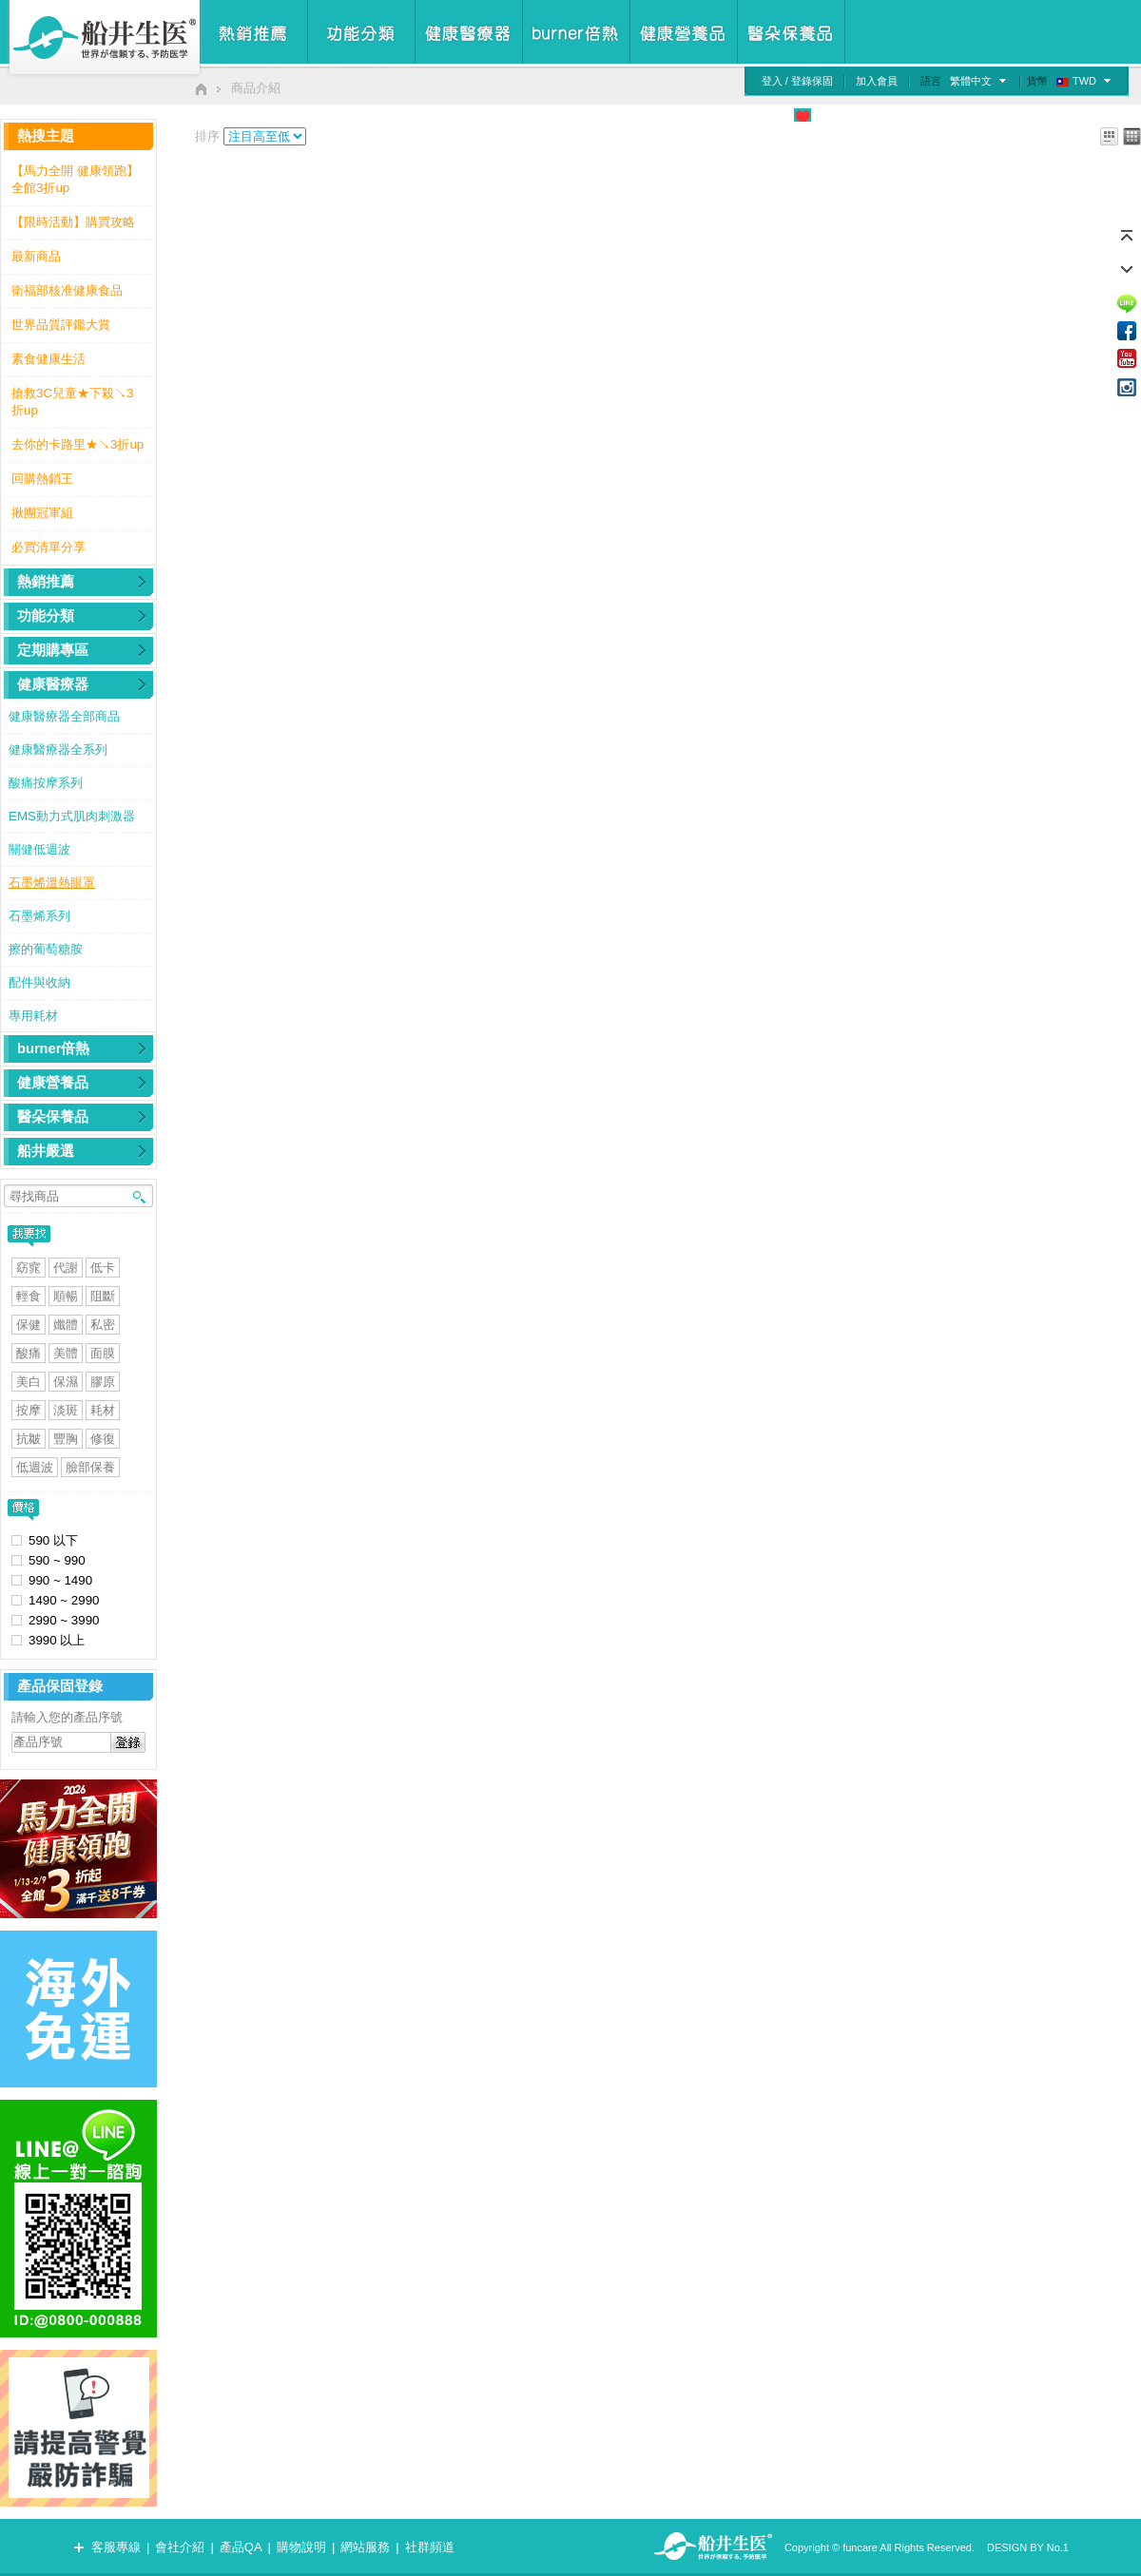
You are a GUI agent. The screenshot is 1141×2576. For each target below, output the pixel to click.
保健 (28, 1324)
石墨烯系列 (39, 916)
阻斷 (102, 1296)
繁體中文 (971, 81)
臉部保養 (90, 1467)
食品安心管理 (742, 115)
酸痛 (28, 1353)
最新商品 (36, 256)
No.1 (1058, 2547)
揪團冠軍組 (42, 513)
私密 (102, 1324)
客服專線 (116, 2547)
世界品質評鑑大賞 (60, 324)
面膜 (102, 1353)
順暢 (65, 1296)
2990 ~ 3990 (64, 1620)
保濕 (65, 1382)
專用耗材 (33, 1016)
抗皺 (28, 1439)
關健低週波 (39, 849)
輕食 (28, 1296)
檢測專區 (965, 115)
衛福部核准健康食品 (67, 290)
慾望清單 (1028, 115)
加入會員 (877, 81)
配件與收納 (39, 982)
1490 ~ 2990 (64, 1600)
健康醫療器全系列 (58, 749)
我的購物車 (1097, 115)
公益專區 (838, 115)
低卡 (102, 1267)
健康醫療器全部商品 (64, 716)
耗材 (102, 1410)
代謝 (65, 1267)
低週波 (34, 1467)
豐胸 (65, 1439)
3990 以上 (57, 1640)
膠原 (102, 1382)
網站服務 (365, 2547)
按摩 (28, 1410)
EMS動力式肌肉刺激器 (72, 816)
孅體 (65, 1324)
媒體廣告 (901, 115)
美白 (28, 1382)
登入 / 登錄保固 (797, 81)
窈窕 (28, 1267)
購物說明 (301, 2547)
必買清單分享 (48, 547)
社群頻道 (429, 2547)
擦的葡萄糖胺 (46, 949)
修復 (102, 1439)
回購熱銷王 (42, 478)
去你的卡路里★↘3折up (77, 444)
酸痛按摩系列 (46, 783)
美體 (65, 1353)
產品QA (241, 2547)
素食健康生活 (48, 359)
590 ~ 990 (57, 1560)
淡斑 (65, 1410)
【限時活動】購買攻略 (73, 222)
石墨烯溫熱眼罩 (52, 882)
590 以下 (53, 1540)
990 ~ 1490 (60, 1580)
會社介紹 (179, 2547)
